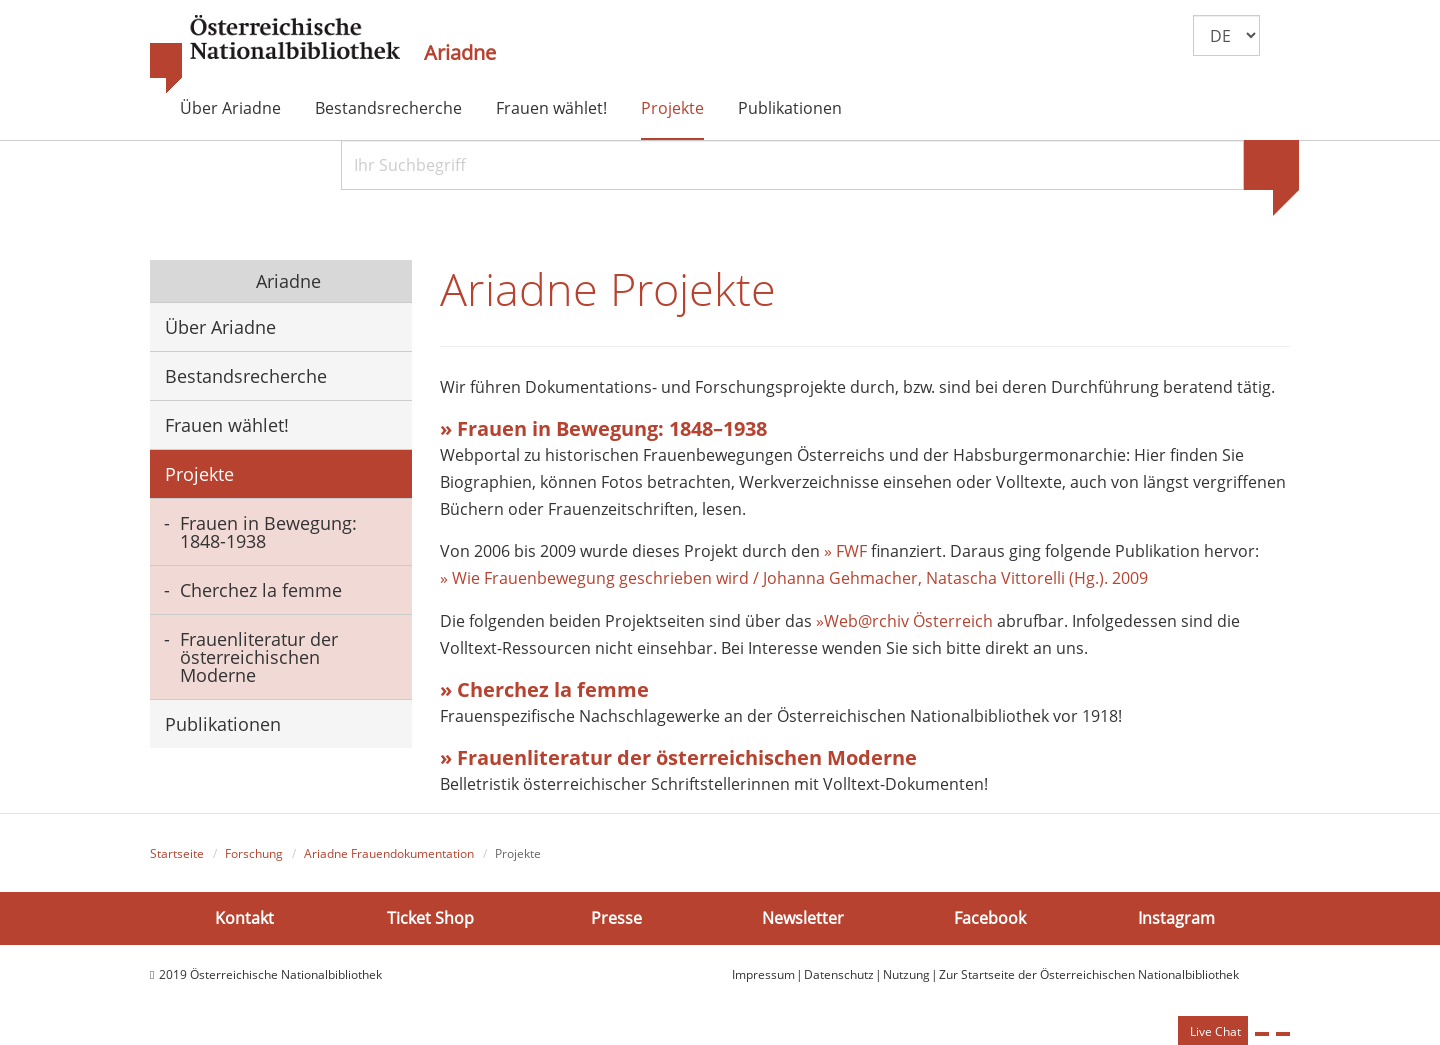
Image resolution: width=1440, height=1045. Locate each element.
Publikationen (790, 108)
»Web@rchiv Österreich (904, 621)
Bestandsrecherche (388, 108)
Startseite (177, 853)
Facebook (990, 917)
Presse (616, 917)
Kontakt (244, 917)
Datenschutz (839, 974)
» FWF (845, 551)
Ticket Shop (430, 917)
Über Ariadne (230, 108)
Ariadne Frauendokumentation (389, 853)
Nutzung (906, 974)
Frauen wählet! (551, 108)
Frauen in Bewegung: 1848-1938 (268, 532)
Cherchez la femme (261, 590)
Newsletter (803, 917)
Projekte (672, 108)
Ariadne (460, 53)
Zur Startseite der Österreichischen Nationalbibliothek (1089, 974)
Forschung (254, 853)
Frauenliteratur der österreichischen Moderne (259, 657)
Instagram (1176, 917)
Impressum (763, 974)
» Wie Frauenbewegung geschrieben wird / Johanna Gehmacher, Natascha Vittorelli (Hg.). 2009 (794, 578)
